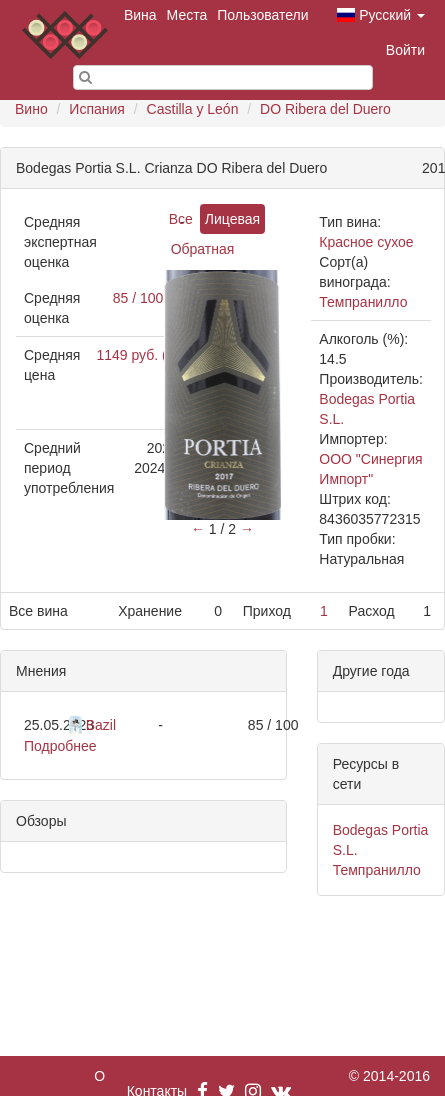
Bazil (101, 725)
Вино (31, 109)
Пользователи (262, 15)
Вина (140, 15)
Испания (97, 109)
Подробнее (60, 746)
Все (181, 219)
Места (187, 15)
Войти (405, 50)
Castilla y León (193, 109)
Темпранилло (363, 302)
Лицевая (232, 219)
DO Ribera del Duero (325, 109)
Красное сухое (366, 242)
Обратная (203, 249)
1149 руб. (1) (137, 355)
